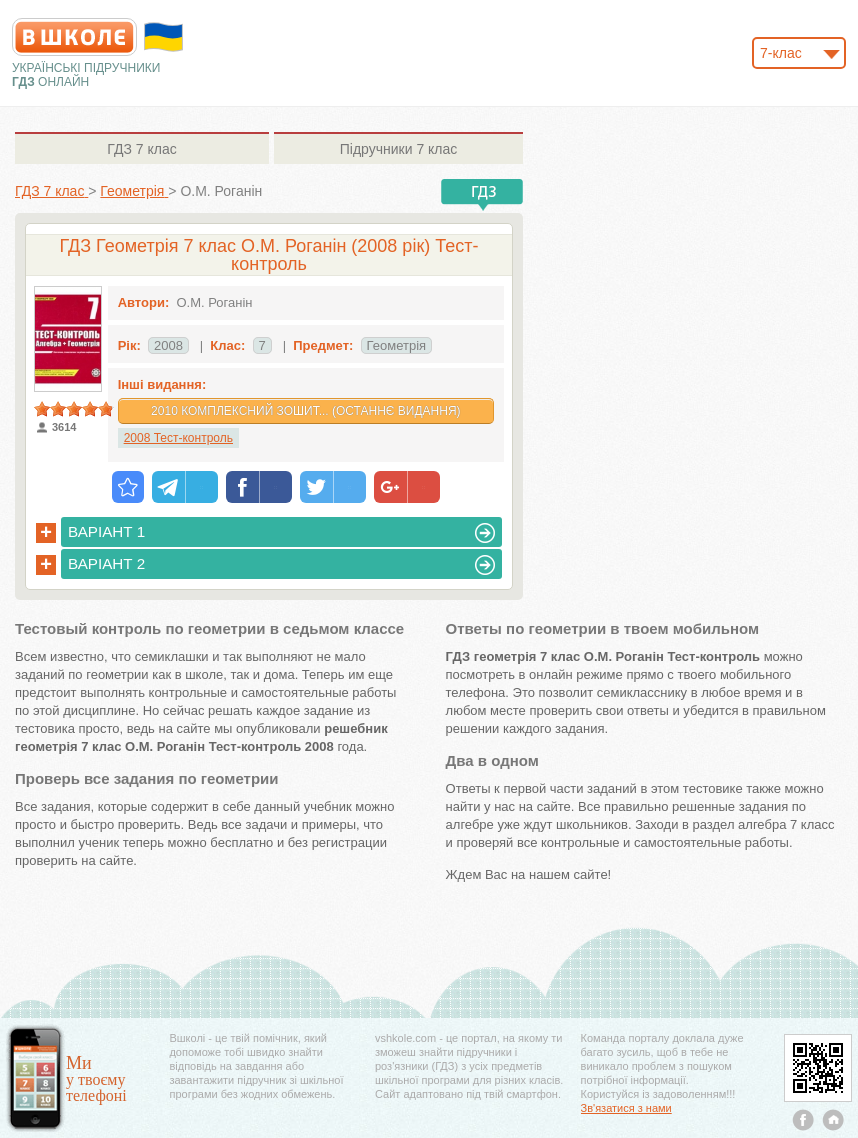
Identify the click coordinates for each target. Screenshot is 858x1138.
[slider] (74, 409)
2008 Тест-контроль (178, 438)
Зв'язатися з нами (626, 1108)
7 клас (141, 149)
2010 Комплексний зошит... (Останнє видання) (305, 411)
